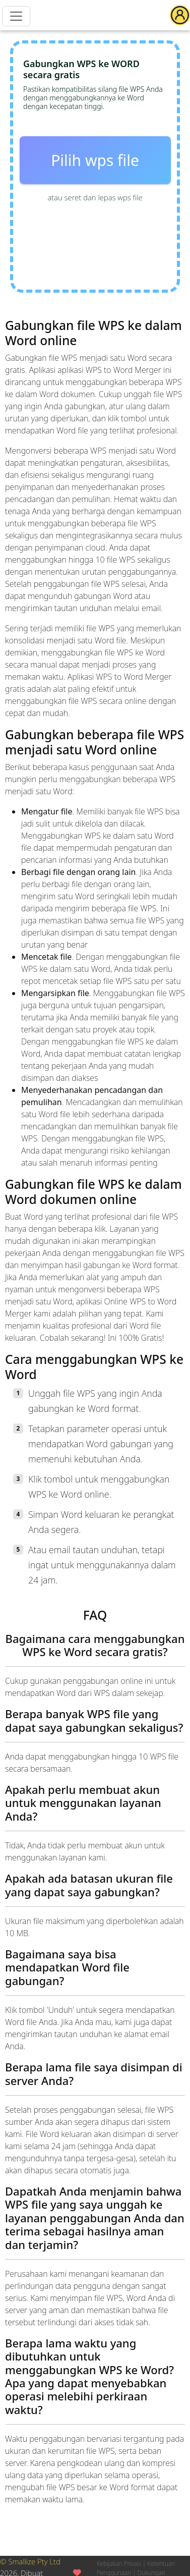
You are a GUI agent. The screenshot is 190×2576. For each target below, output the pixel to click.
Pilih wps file (95, 160)
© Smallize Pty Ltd (30, 2561)
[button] (180, 15)
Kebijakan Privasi (119, 2563)
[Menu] (16, 16)
